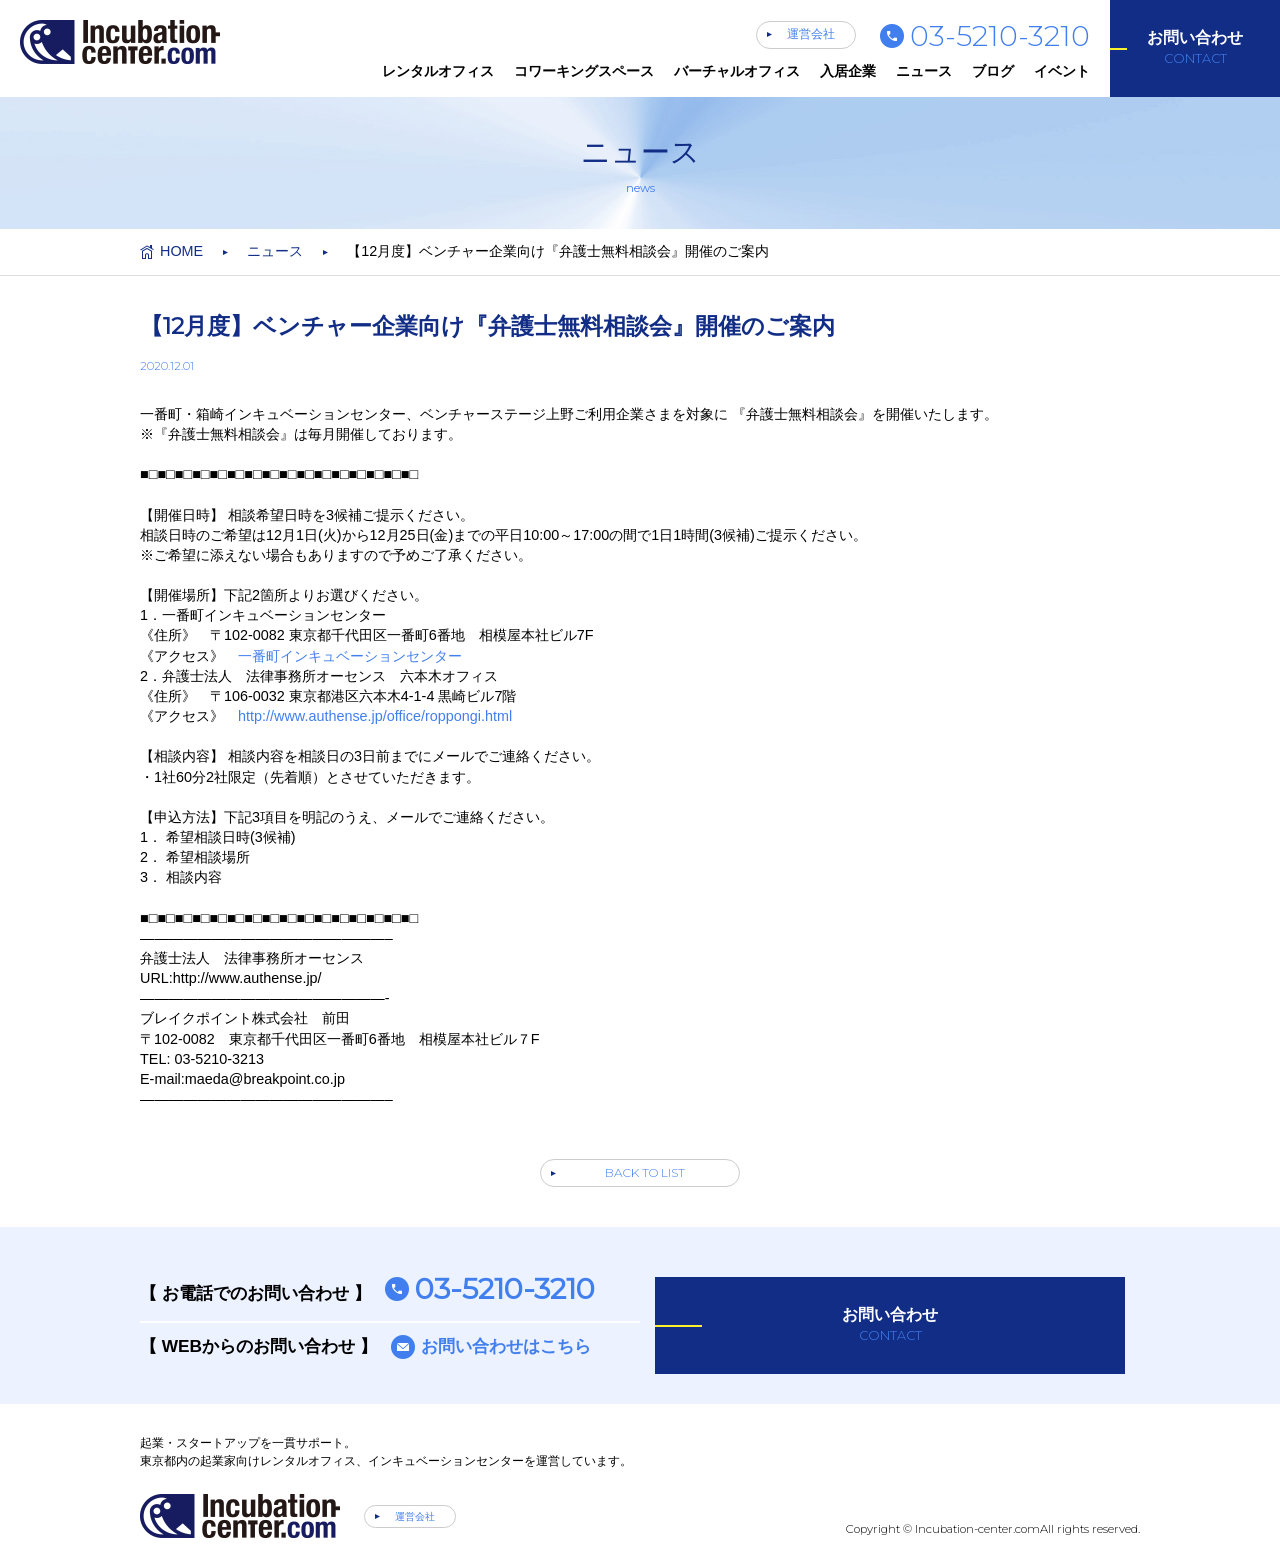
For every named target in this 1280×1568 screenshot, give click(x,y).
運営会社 (811, 34)
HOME (181, 251)
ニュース (924, 71)
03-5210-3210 (1000, 35)
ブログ (993, 71)
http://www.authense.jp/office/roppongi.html (375, 716)
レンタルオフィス (438, 71)
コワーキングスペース (584, 71)
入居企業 (848, 71)
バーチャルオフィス (737, 71)
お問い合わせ (1195, 48)
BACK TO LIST (645, 1172)
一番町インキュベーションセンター (350, 656)
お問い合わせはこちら (506, 1346)
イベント (1062, 71)
